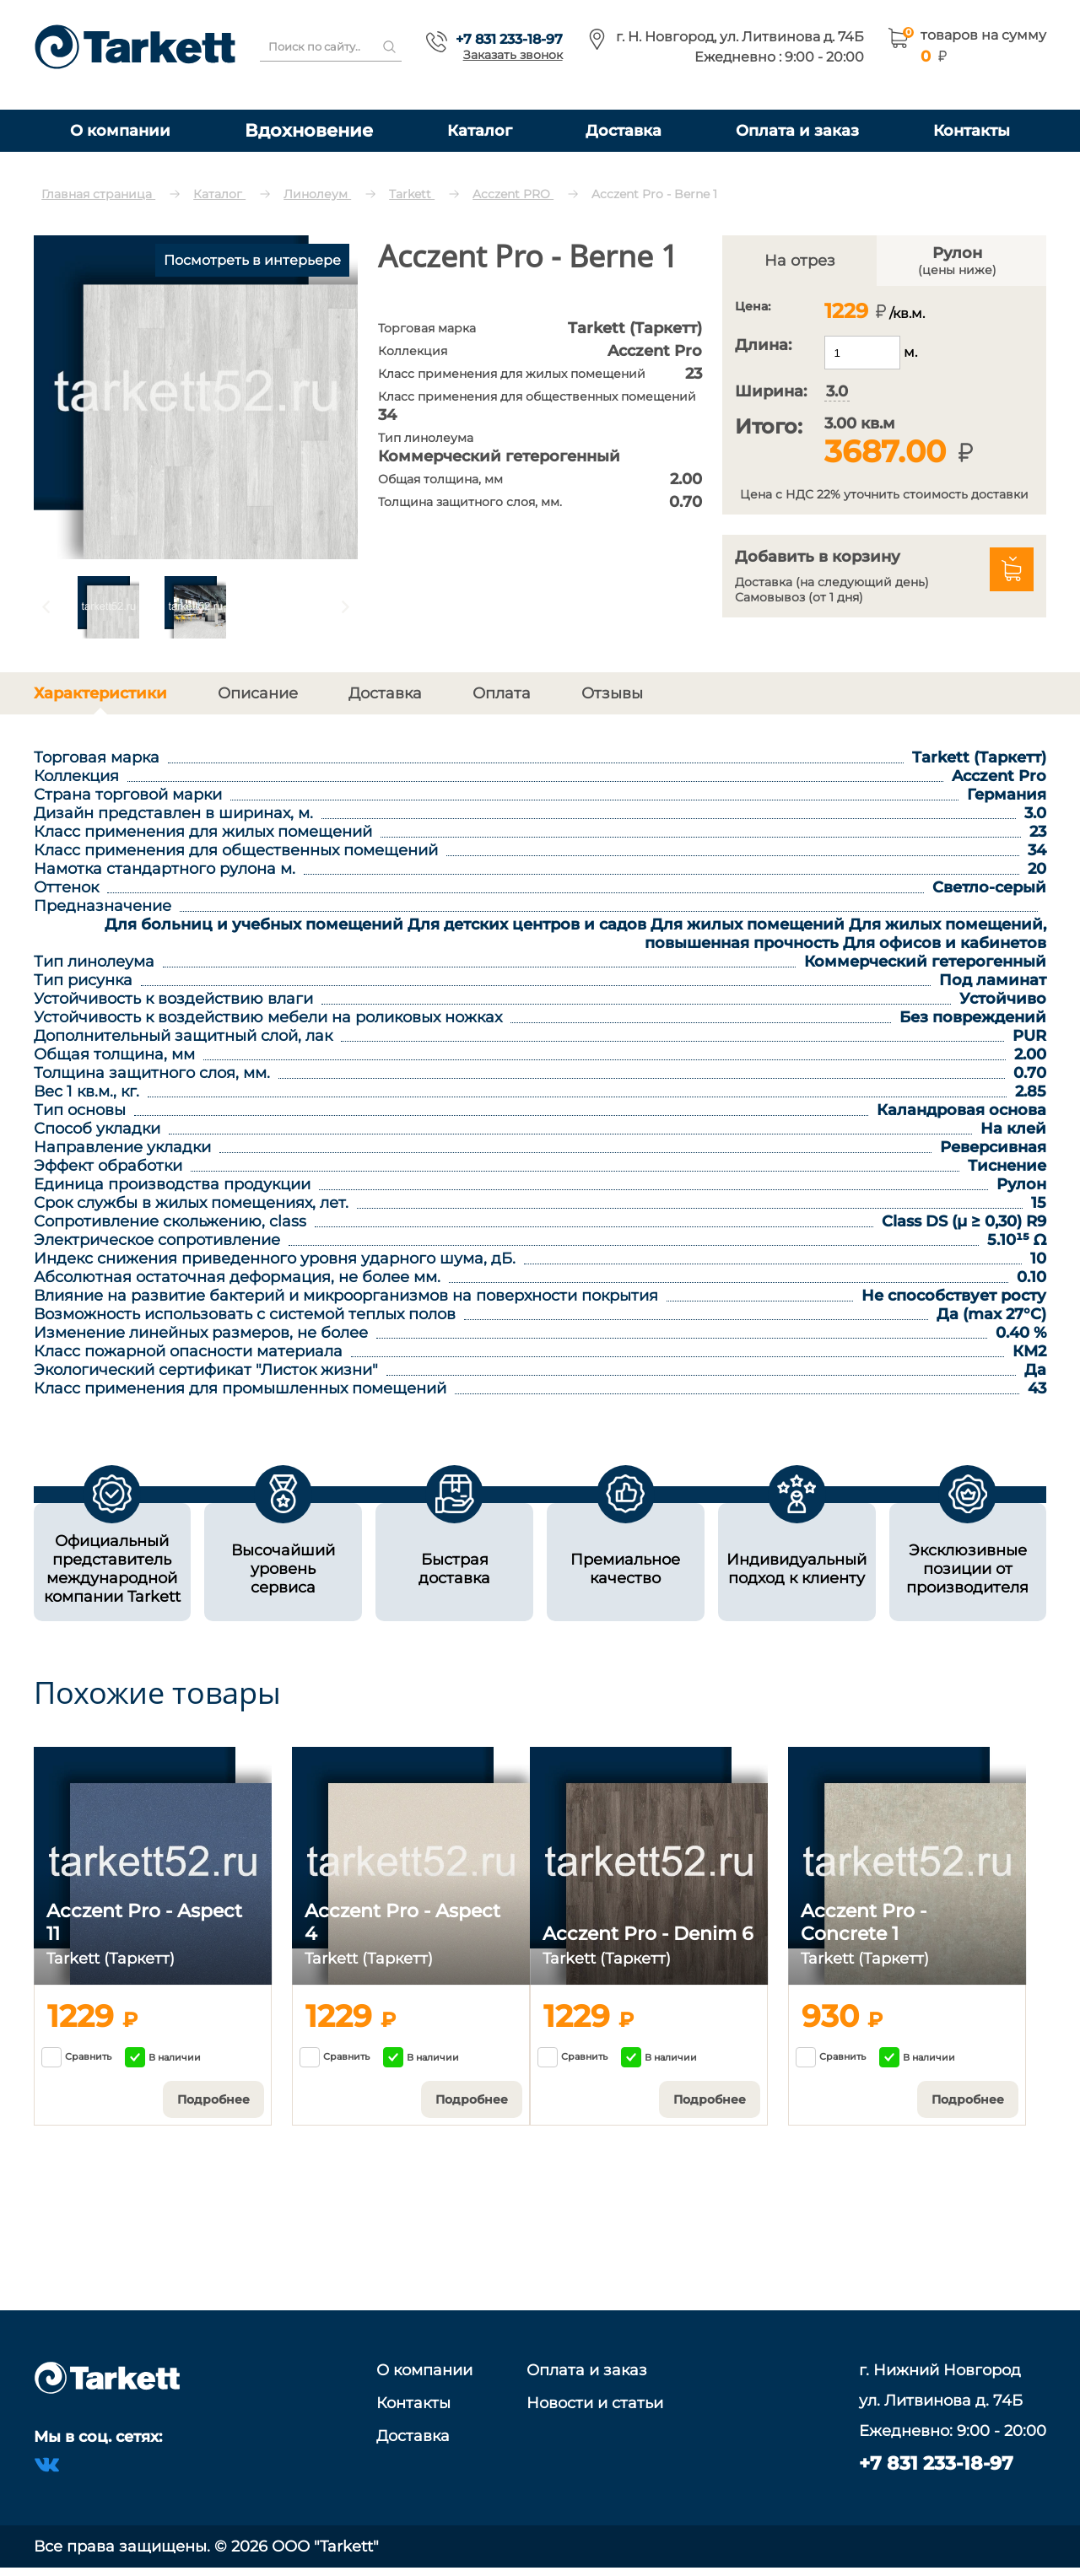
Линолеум (317, 194)
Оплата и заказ (797, 130)
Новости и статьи (594, 2403)
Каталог (479, 130)
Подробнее (213, 2099)
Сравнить (76, 2057)
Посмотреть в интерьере (252, 260)
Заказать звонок (513, 54)
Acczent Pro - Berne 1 (654, 194)
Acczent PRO (513, 194)
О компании (120, 130)
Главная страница (98, 194)
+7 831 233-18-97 (509, 39)
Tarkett (412, 194)
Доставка (624, 130)
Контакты (971, 130)
